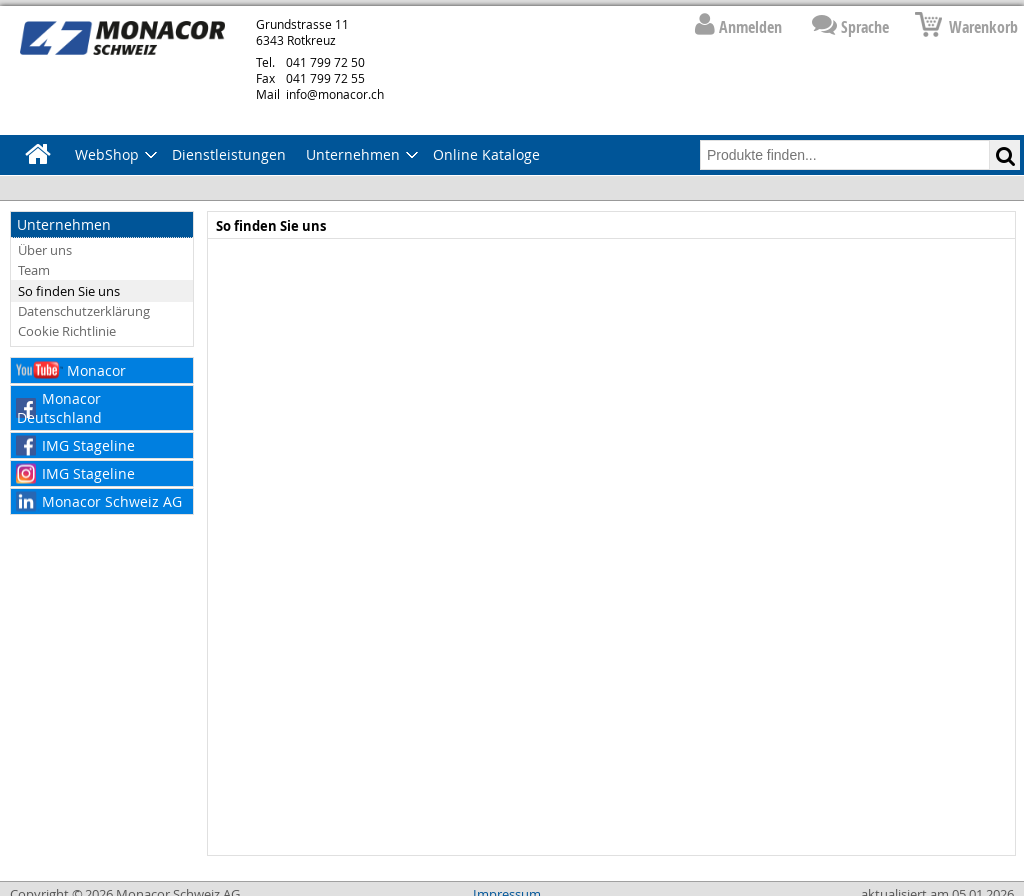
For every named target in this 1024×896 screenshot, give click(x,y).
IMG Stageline (88, 445)
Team (34, 270)
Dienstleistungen (229, 154)
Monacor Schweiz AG (112, 501)
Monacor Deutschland (59, 408)
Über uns (45, 250)
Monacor (96, 370)
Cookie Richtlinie (67, 331)
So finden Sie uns (69, 291)
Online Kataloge (486, 154)
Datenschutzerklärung (84, 311)
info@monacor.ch (320, 94)
